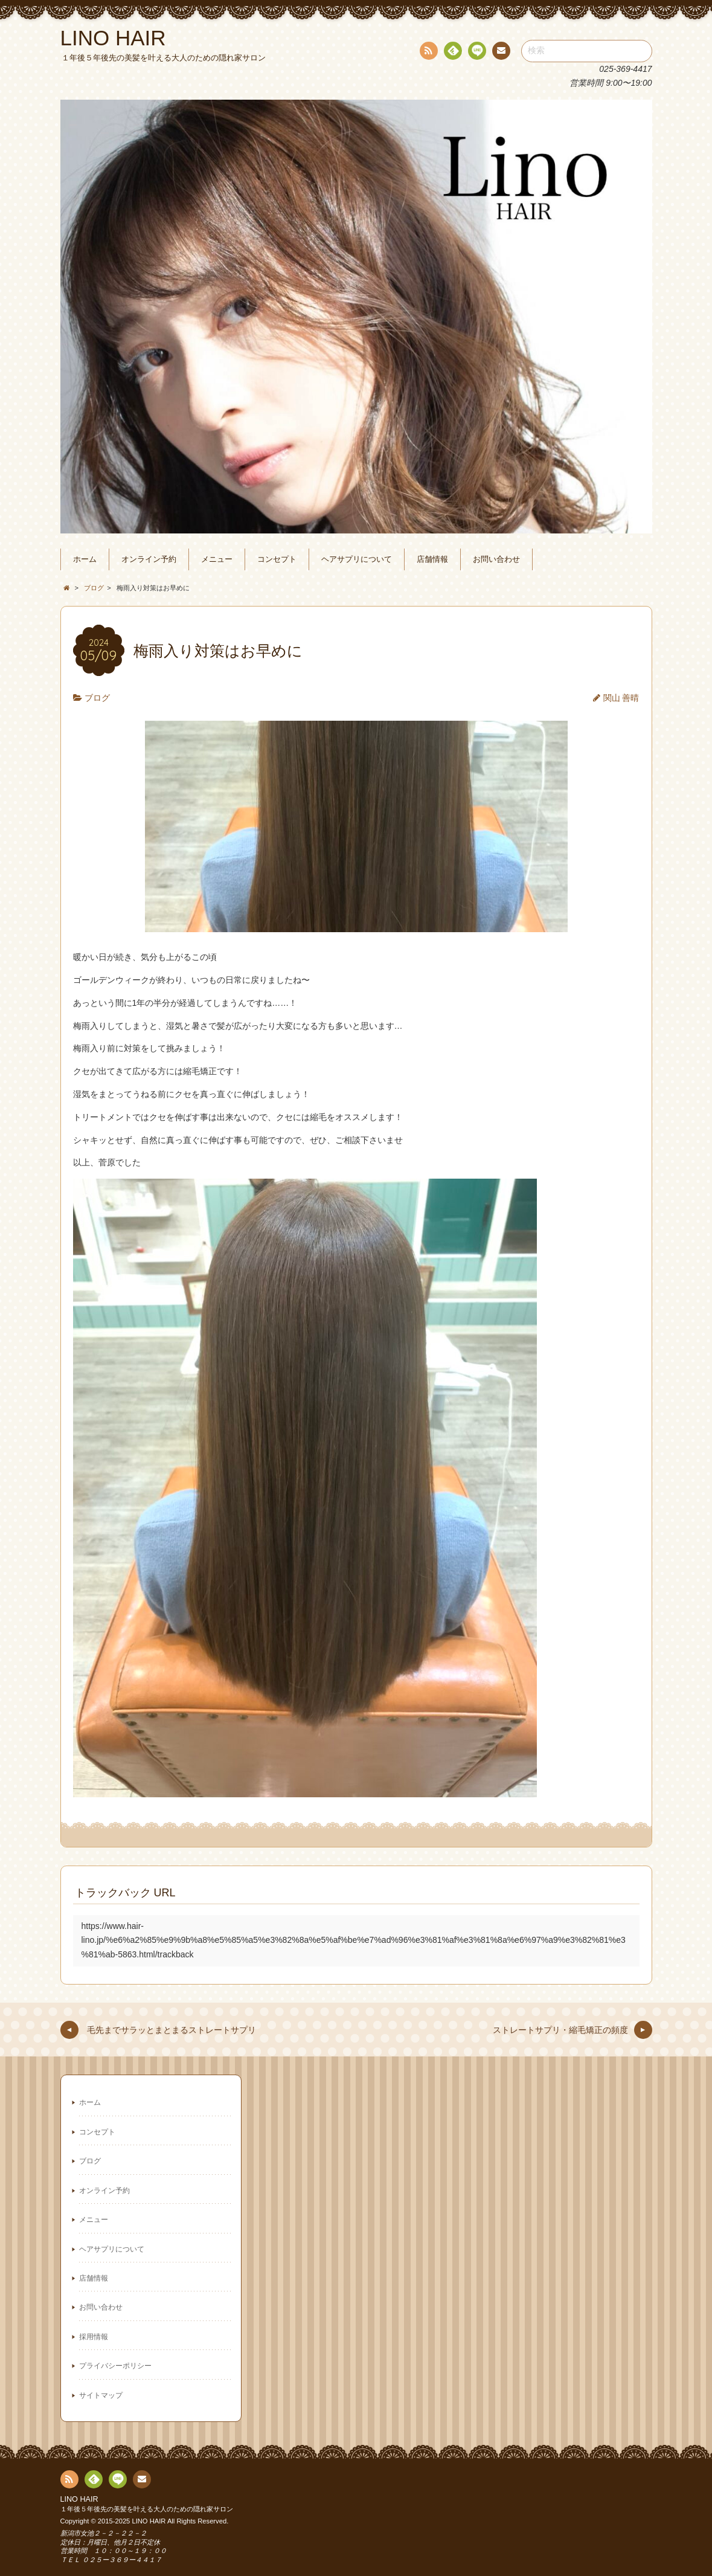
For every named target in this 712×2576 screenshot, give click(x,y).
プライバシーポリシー (115, 2366)
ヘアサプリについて (356, 559)
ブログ (97, 698)
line (476, 52)
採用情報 (93, 2337)
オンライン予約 (148, 559)
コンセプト (277, 559)
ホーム (85, 559)
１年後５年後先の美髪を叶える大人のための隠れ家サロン (146, 2509)
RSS (427, 53)
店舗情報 (432, 559)
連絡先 (500, 52)
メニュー (217, 559)
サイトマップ (101, 2395)
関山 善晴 (621, 698)
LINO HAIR (79, 2499)
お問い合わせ (496, 559)
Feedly (452, 52)
